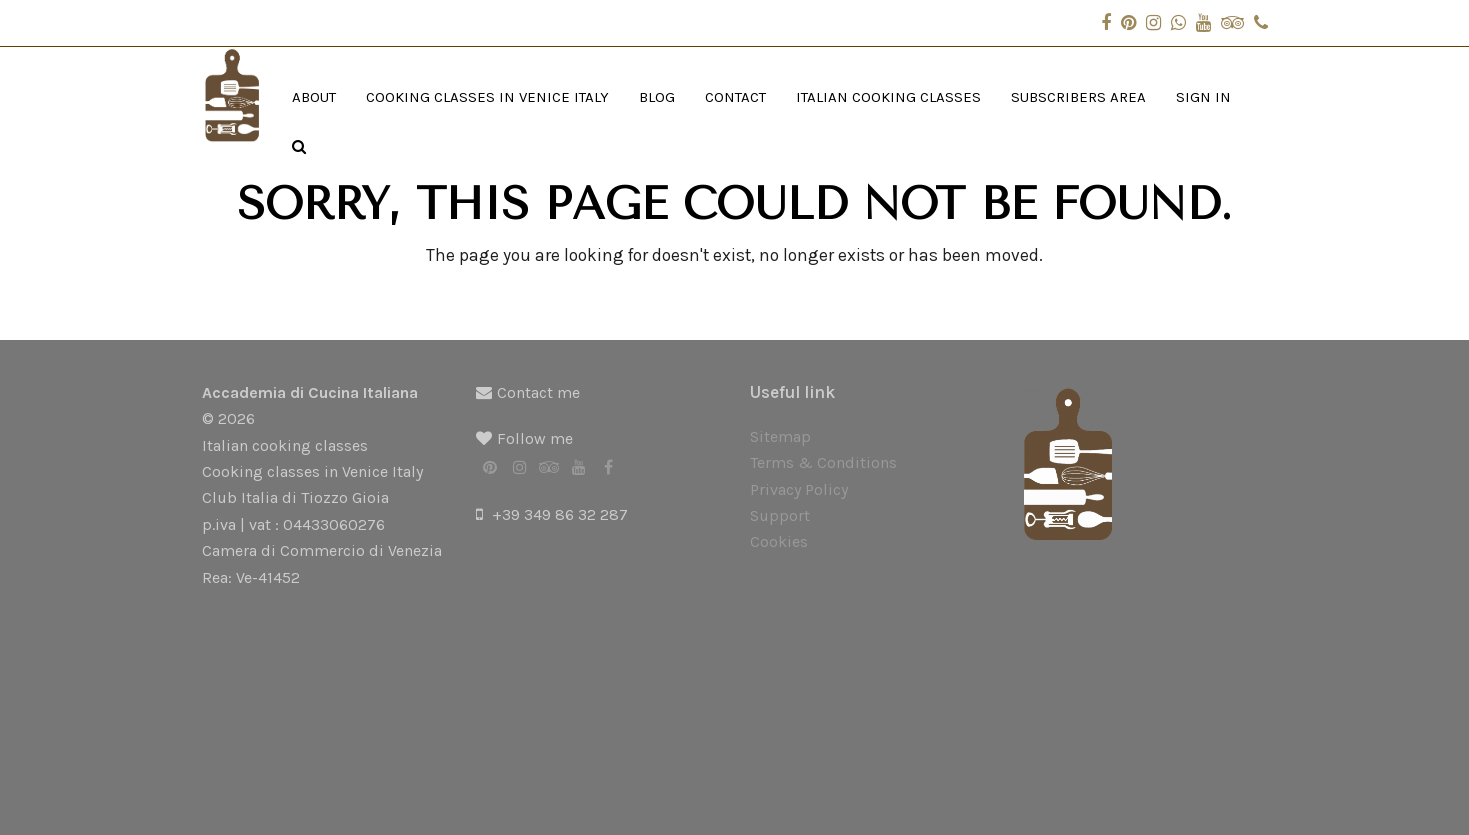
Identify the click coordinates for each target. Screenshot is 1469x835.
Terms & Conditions (823, 462)
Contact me (538, 392)
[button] (299, 147)
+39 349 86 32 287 (560, 514)
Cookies (779, 541)
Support (780, 515)
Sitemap (780, 436)
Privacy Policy (799, 489)
